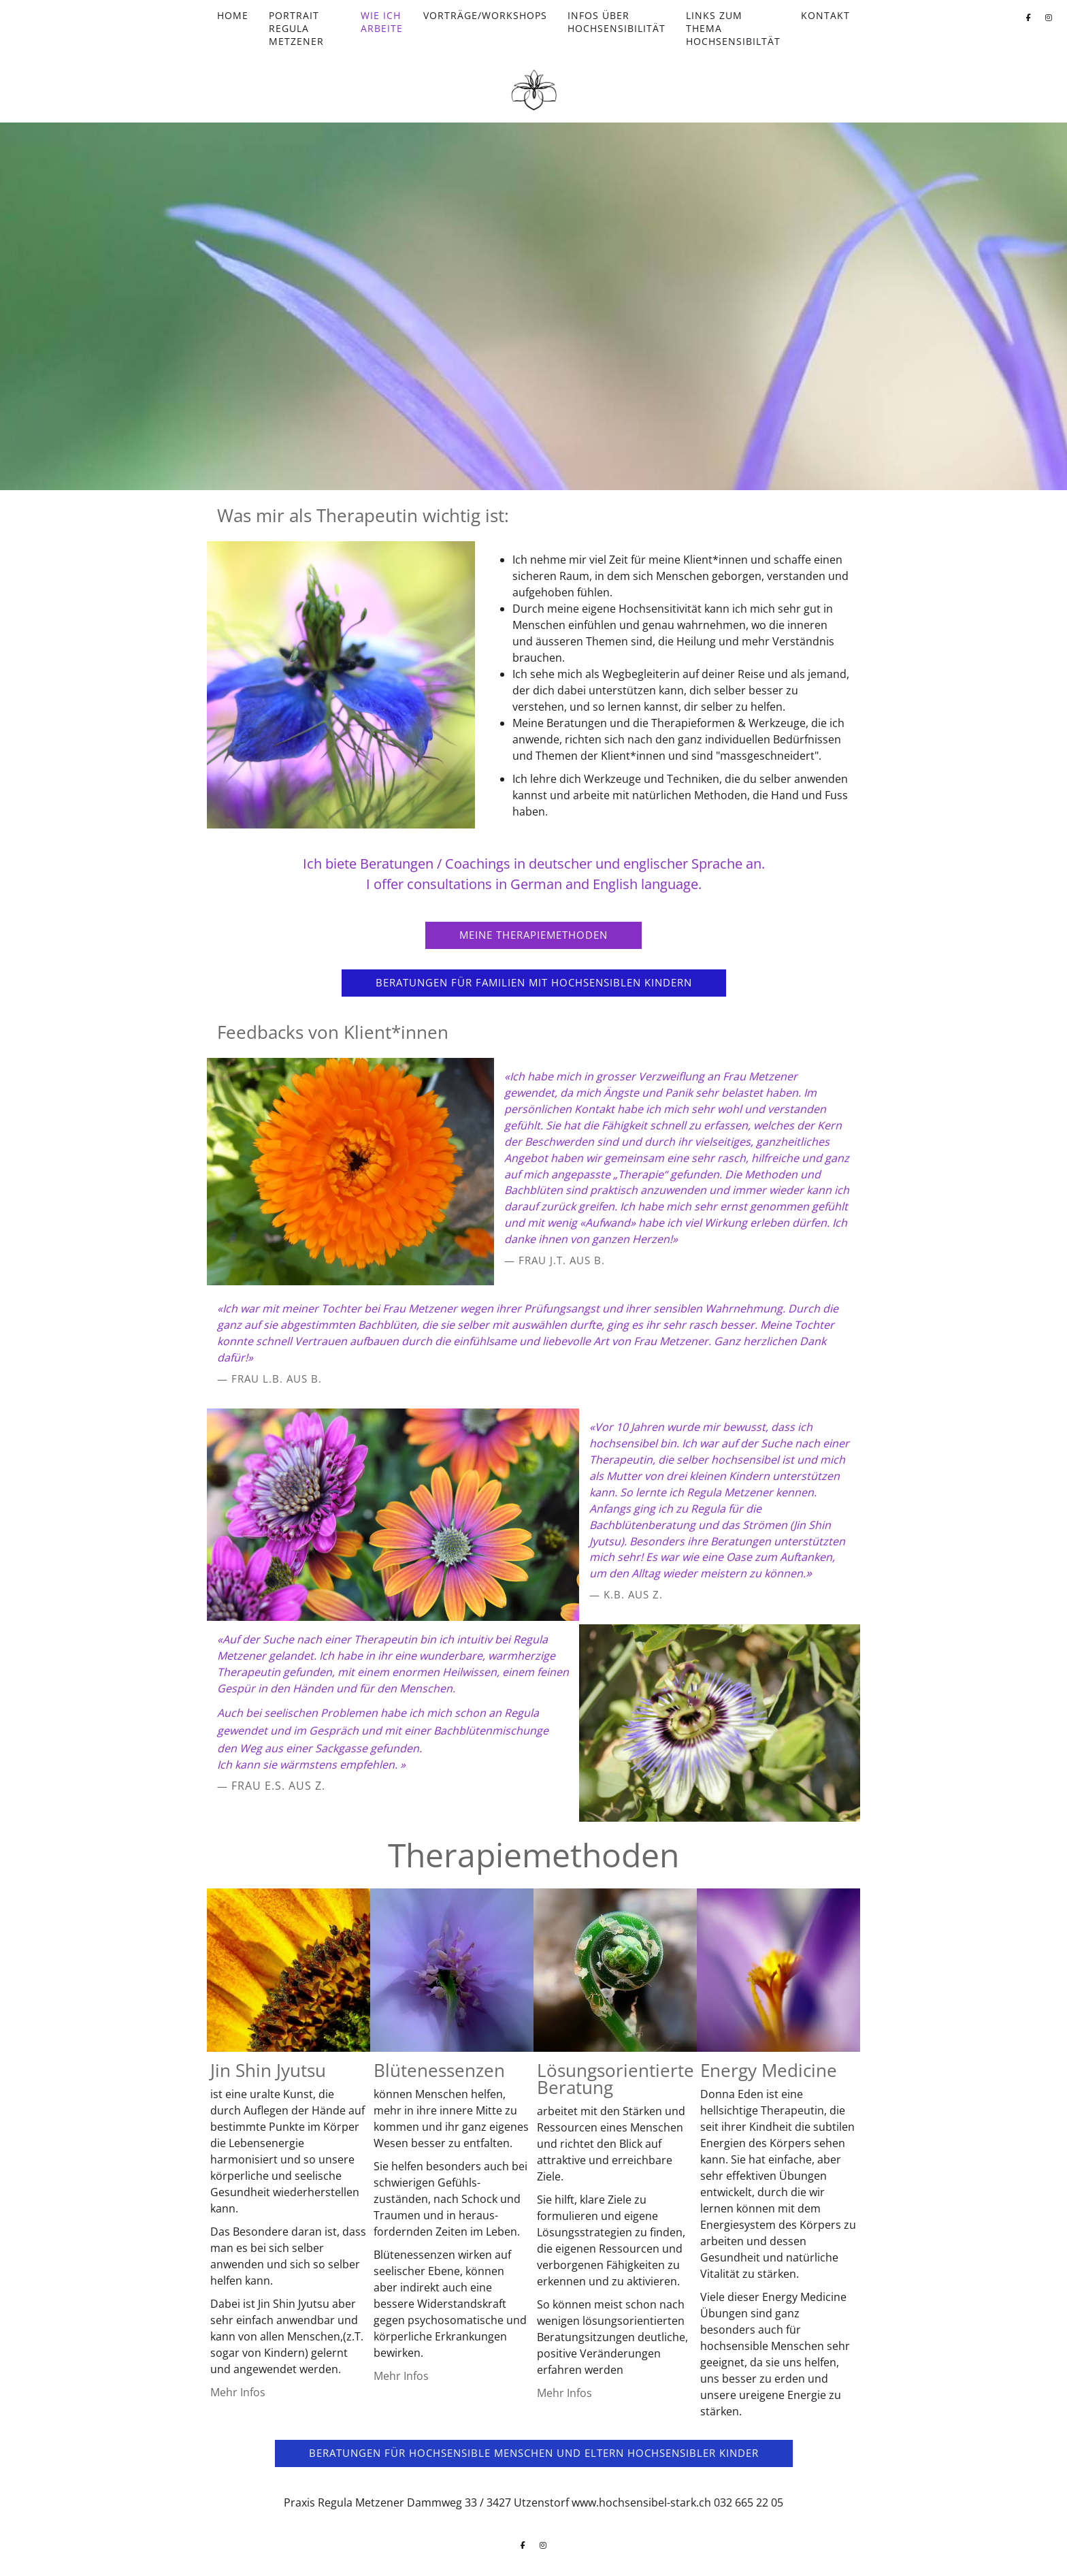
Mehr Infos (237, 2392)
